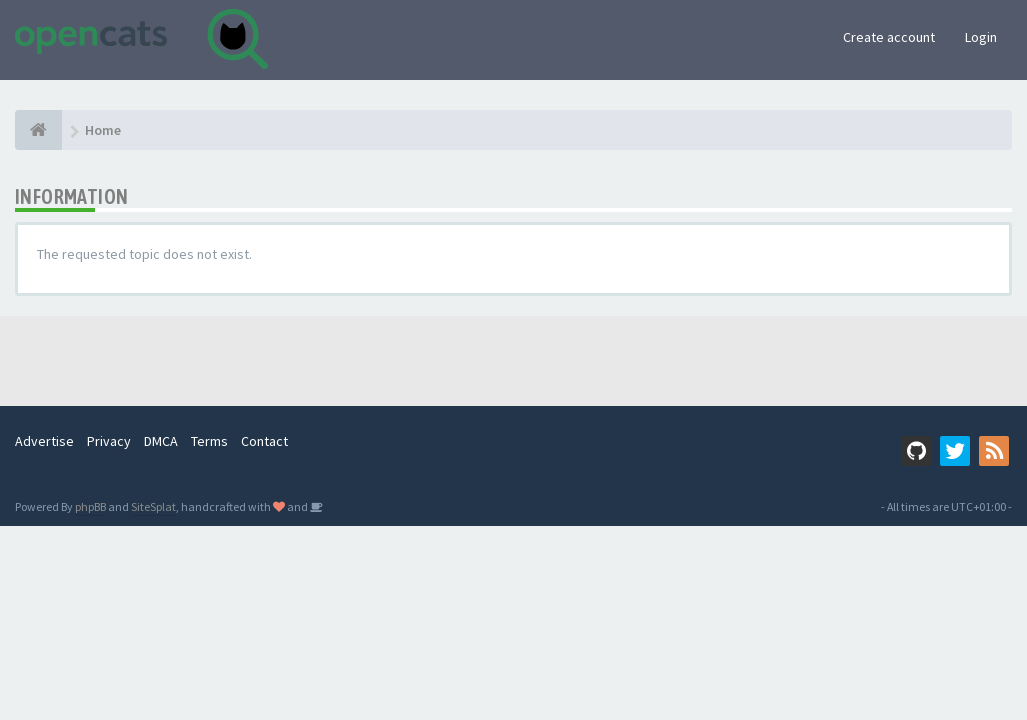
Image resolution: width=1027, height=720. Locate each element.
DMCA (161, 441)
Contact (264, 441)
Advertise (44, 441)
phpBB (90, 506)
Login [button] (981, 37)
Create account (889, 37)
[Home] (38, 130)
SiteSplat (153, 506)
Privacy (109, 441)
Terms (209, 441)
